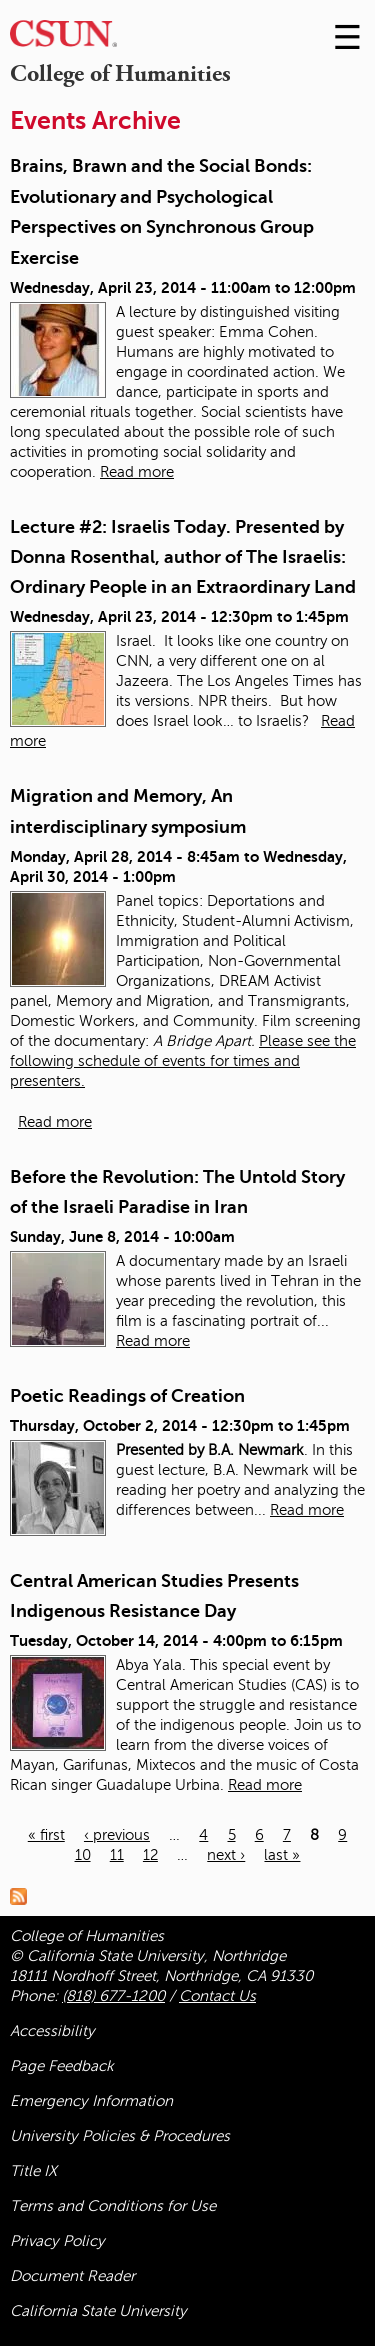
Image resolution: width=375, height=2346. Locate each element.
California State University (98, 2311)
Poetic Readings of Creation (127, 1396)
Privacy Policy (57, 2241)
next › (226, 1855)
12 (150, 1855)
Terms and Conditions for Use (113, 2206)
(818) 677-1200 (113, 1996)
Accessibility (52, 2031)
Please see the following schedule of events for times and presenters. (183, 1061)
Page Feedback (62, 2066)
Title (33, 2171)
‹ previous (117, 1835)
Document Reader (72, 2276)
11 (117, 1855)
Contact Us (217, 1996)
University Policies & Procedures (120, 2136)
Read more (137, 472)
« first (46, 1835)
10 (83, 1855)
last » (282, 1855)
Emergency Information (91, 2101)
